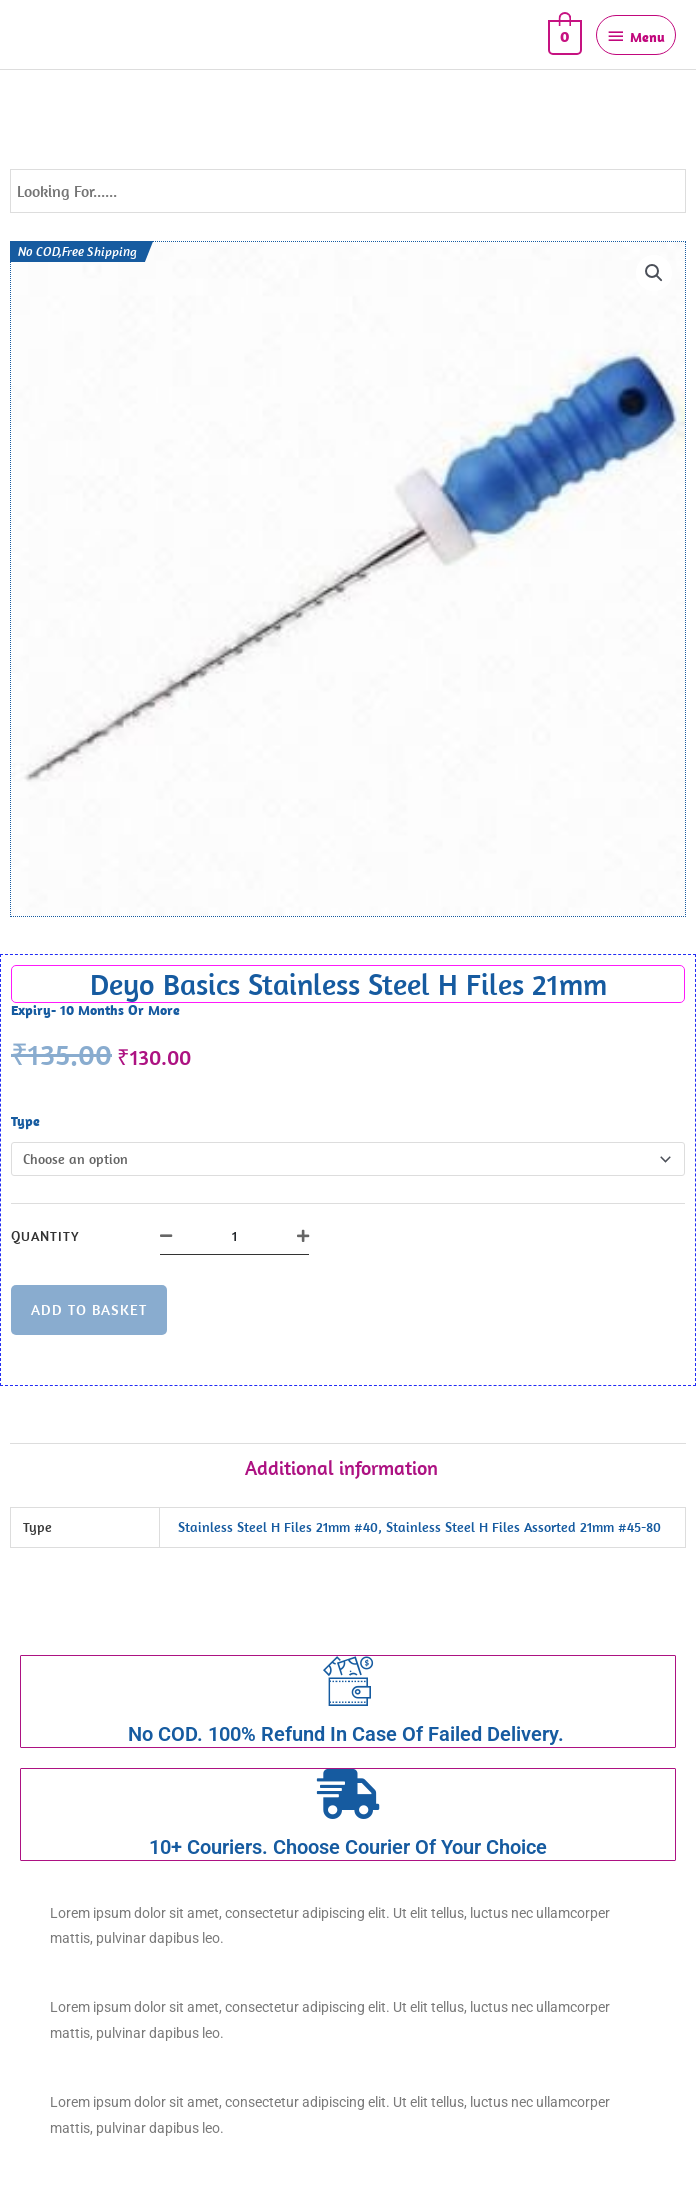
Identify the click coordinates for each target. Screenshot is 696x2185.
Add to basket (89, 1309)
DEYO (58, 34)
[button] (654, 273)
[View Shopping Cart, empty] (563, 34)
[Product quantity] (234, 1236)
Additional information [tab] (341, 1467)
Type (25, 1121)
